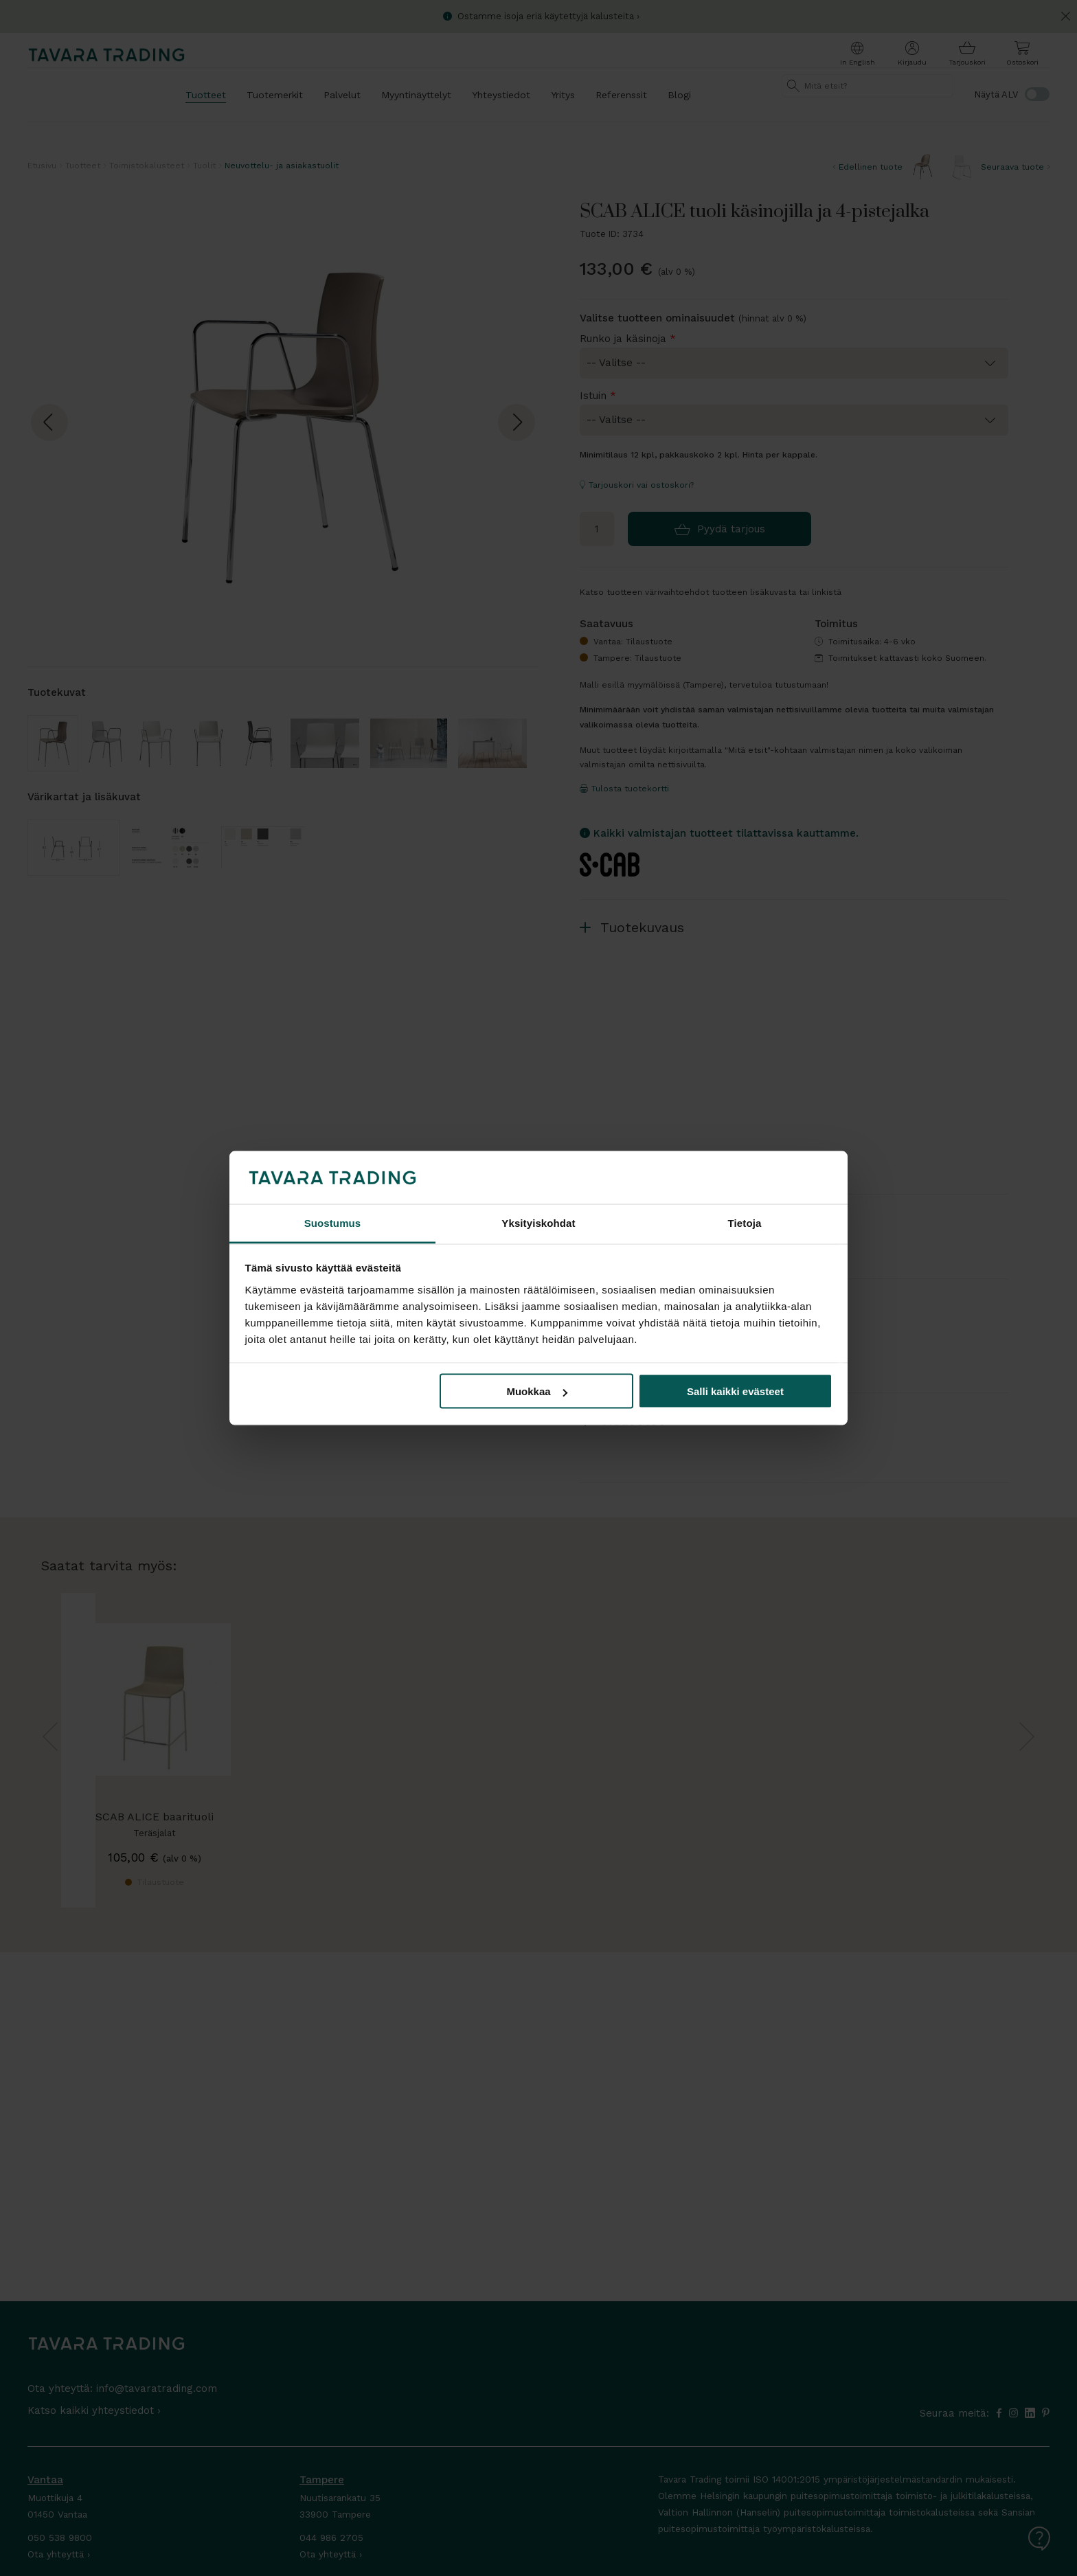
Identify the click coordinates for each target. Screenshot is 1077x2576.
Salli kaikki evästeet (735, 1391)
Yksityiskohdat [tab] (538, 1222)
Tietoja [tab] (745, 1222)
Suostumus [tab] (332, 1222)
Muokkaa (536, 1391)
